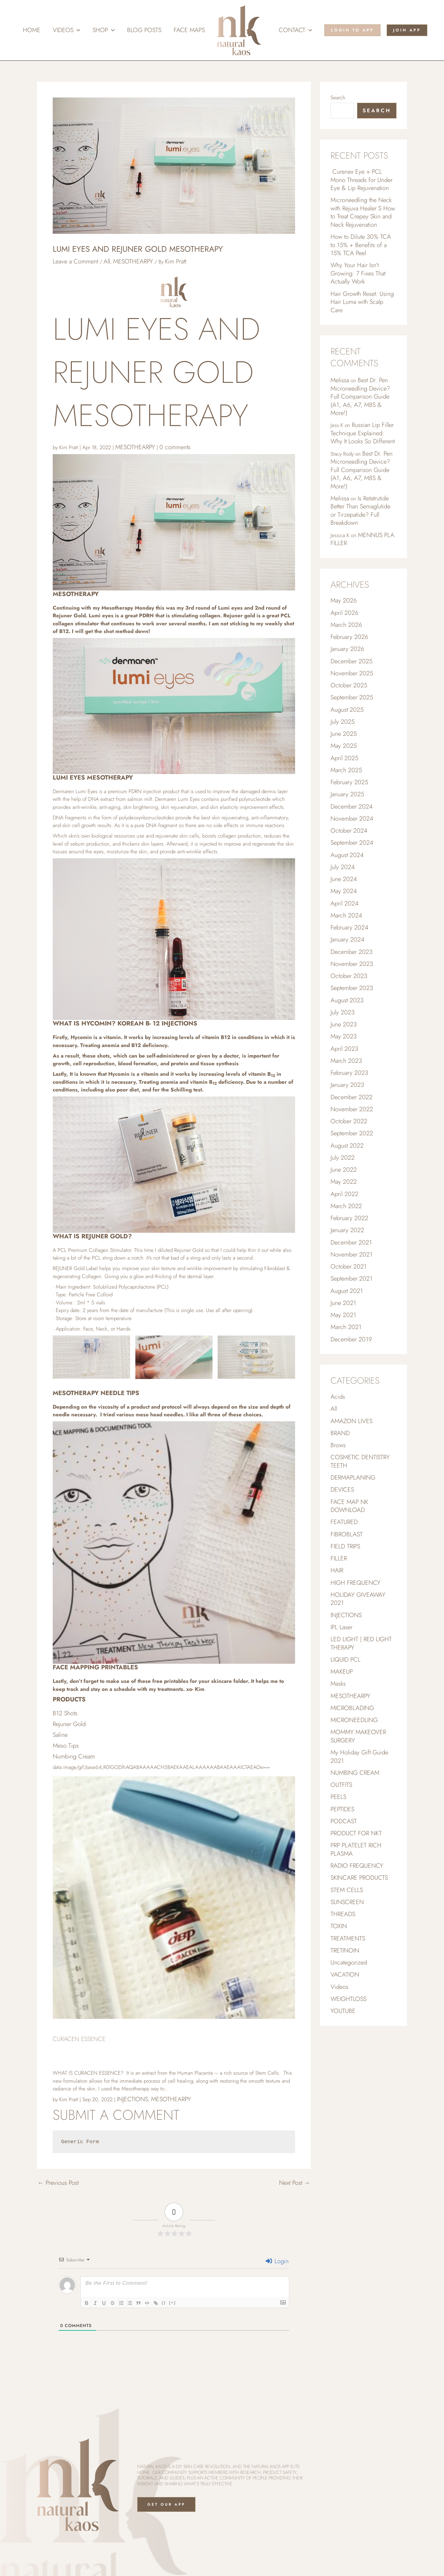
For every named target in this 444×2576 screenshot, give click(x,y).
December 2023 (351, 951)
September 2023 (352, 988)
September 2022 (352, 1133)
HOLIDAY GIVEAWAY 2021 (358, 1599)
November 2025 (352, 673)
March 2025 (346, 770)
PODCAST (344, 1821)
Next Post (294, 2183)
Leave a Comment (75, 261)
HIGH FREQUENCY (355, 1582)
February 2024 (349, 927)
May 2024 (344, 891)
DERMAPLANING (353, 1477)
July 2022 (343, 1157)
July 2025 (343, 721)
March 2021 (346, 1327)
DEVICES (342, 1489)
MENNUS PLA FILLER (362, 539)
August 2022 (347, 1145)
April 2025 (344, 758)
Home (31, 30)
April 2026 (344, 612)
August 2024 (347, 855)
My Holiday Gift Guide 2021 (359, 1756)
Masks (338, 1683)
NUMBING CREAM (355, 1772)
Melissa (340, 380)
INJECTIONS (132, 2099)
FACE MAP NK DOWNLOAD (349, 1506)
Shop (103, 30)
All (107, 261)
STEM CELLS (347, 1890)
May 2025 (344, 745)
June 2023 (344, 1024)
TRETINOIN (345, 1950)
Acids (338, 1396)
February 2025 (349, 782)
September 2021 (351, 1278)
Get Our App (166, 2504)
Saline (60, 1734)
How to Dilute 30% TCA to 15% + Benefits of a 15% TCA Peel (361, 245)
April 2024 (344, 903)
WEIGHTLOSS (348, 1998)
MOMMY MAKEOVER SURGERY (358, 1736)
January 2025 (347, 794)
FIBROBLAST (347, 1534)
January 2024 (347, 939)
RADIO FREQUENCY (357, 1865)
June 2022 (344, 1169)
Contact (295, 30)
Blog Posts (144, 30)
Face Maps (189, 30)
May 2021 (343, 1315)
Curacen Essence (79, 2039)
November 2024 (352, 818)
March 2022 (346, 1206)
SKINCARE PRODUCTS (359, 1877)
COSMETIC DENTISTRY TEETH (360, 1461)
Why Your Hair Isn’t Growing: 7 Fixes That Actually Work (358, 273)
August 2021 (347, 1290)
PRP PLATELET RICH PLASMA (356, 1849)
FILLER (339, 1558)
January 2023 (347, 1084)
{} (164, 2302)
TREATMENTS (348, 1938)
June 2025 (344, 733)
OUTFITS (341, 1784)
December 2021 (351, 1242)
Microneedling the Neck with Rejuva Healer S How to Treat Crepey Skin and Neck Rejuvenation (363, 212)
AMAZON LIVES (351, 1421)
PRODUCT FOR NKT (356, 1833)
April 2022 (344, 1194)
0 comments (175, 447)
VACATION (345, 1974)
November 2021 (351, 1254)
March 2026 (346, 624)
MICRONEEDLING (354, 1720)
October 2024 (349, 830)
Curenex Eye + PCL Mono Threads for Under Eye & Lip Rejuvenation (362, 180)
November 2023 (352, 963)
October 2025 (349, 685)
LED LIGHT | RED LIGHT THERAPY (361, 1643)
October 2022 (349, 1121)
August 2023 (347, 1000)
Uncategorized (349, 1962)
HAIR (337, 1570)
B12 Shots (65, 1713)
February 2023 (349, 1072)
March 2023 (346, 1060)
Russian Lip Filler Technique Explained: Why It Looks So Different (363, 433)
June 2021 (343, 1302)
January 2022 (347, 1230)
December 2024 (351, 806)
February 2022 (349, 1218)
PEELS (338, 1796)
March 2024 (346, 915)
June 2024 (344, 879)
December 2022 (351, 1097)
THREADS (343, 1914)
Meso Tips (66, 1745)
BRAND (340, 1433)
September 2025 (352, 697)
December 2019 (351, 1339)
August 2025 (347, 709)
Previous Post (58, 2183)
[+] (172, 2302)
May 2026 (344, 600)
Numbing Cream (74, 1756)
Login (277, 2261)
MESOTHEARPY (133, 261)
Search (338, 97)
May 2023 (344, 1036)
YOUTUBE (343, 2011)
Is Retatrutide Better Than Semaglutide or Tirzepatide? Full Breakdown (360, 511)
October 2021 (349, 1266)
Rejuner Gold (69, 1724)
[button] (76, 30)
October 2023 (349, 975)
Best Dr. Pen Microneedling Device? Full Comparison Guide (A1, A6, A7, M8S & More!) (360, 396)
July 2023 (343, 1012)
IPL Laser (341, 1627)
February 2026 (349, 636)
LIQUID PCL (345, 1659)
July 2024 (343, 867)
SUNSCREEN (347, 1902)
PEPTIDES (342, 1809)
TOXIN (339, 1926)
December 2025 (351, 661)
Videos (66, 30)
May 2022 (344, 1181)
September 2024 (352, 842)
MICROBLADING (352, 1708)
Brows (338, 1445)
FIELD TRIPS (345, 1546)
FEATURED (344, 1522)
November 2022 (352, 1109)
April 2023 (344, 1048)
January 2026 (347, 648)
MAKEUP (342, 1671)
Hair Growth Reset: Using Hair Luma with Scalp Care (362, 302)
